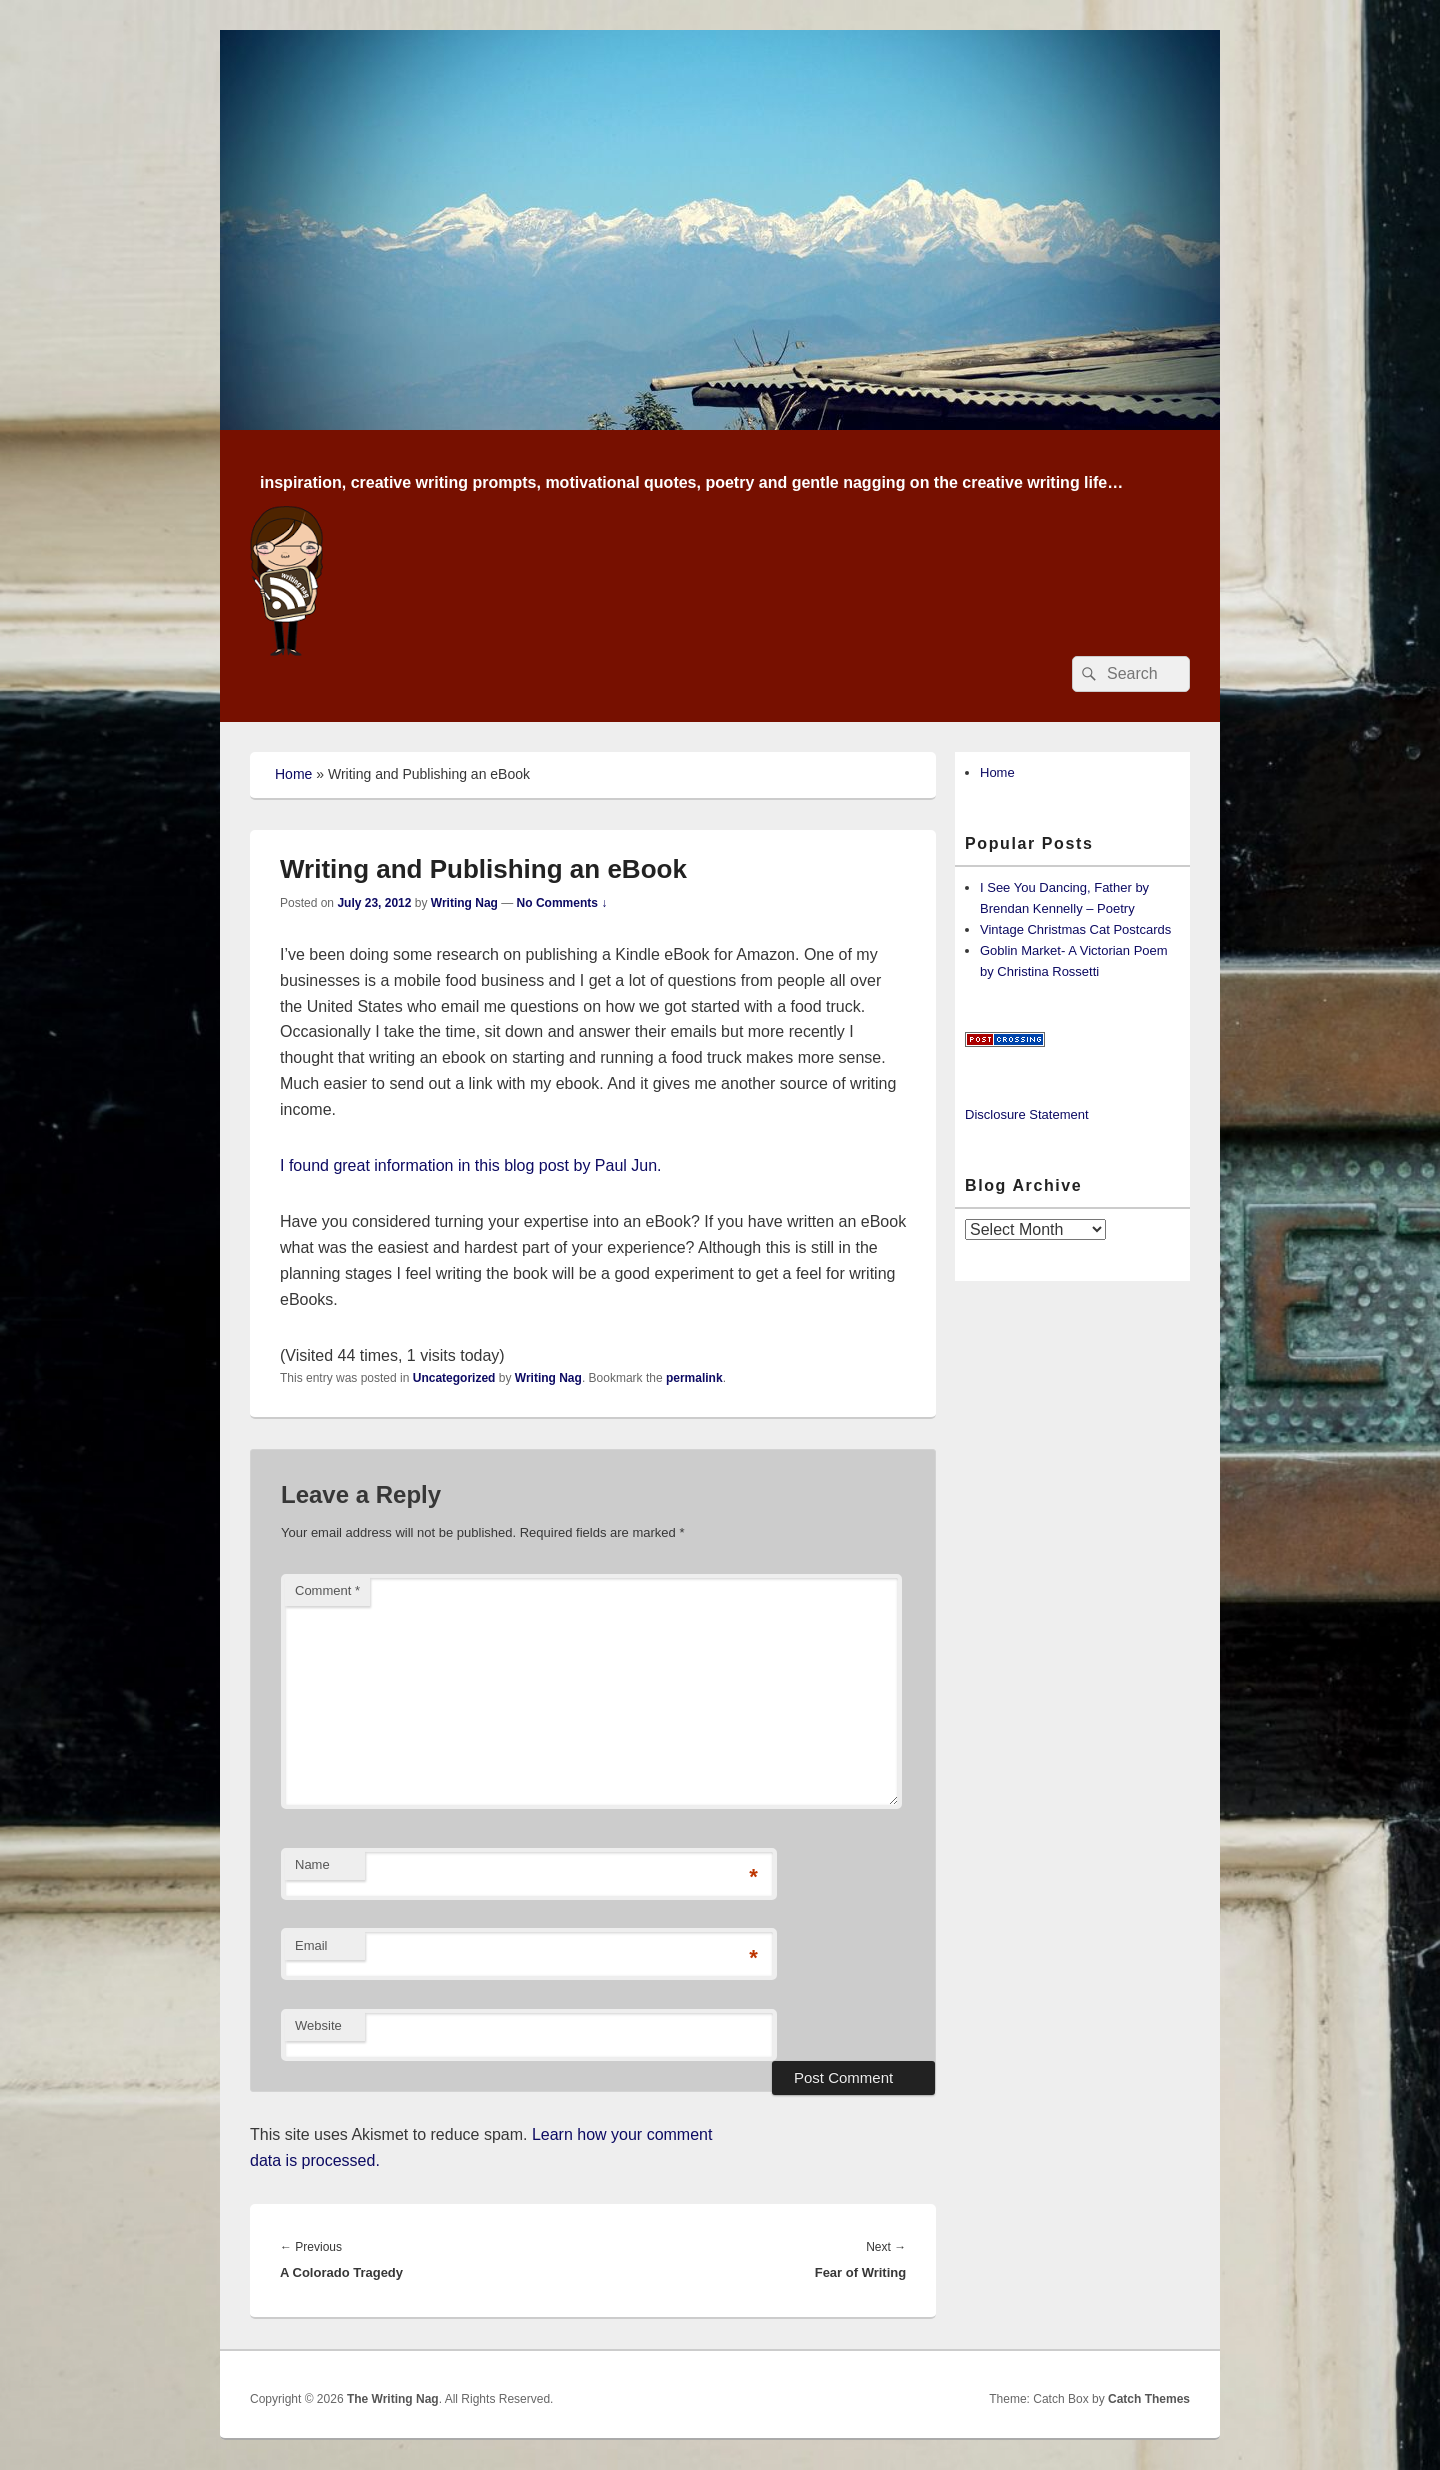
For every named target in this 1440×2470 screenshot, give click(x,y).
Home (293, 774)
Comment (327, 1590)
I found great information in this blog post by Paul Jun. (473, 1165)
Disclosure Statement (1027, 1114)
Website (318, 2025)
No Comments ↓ (562, 903)
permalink (694, 1378)
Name (312, 1864)
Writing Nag (464, 903)
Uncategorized (454, 1378)
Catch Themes (1149, 2399)
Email (311, 1945)
